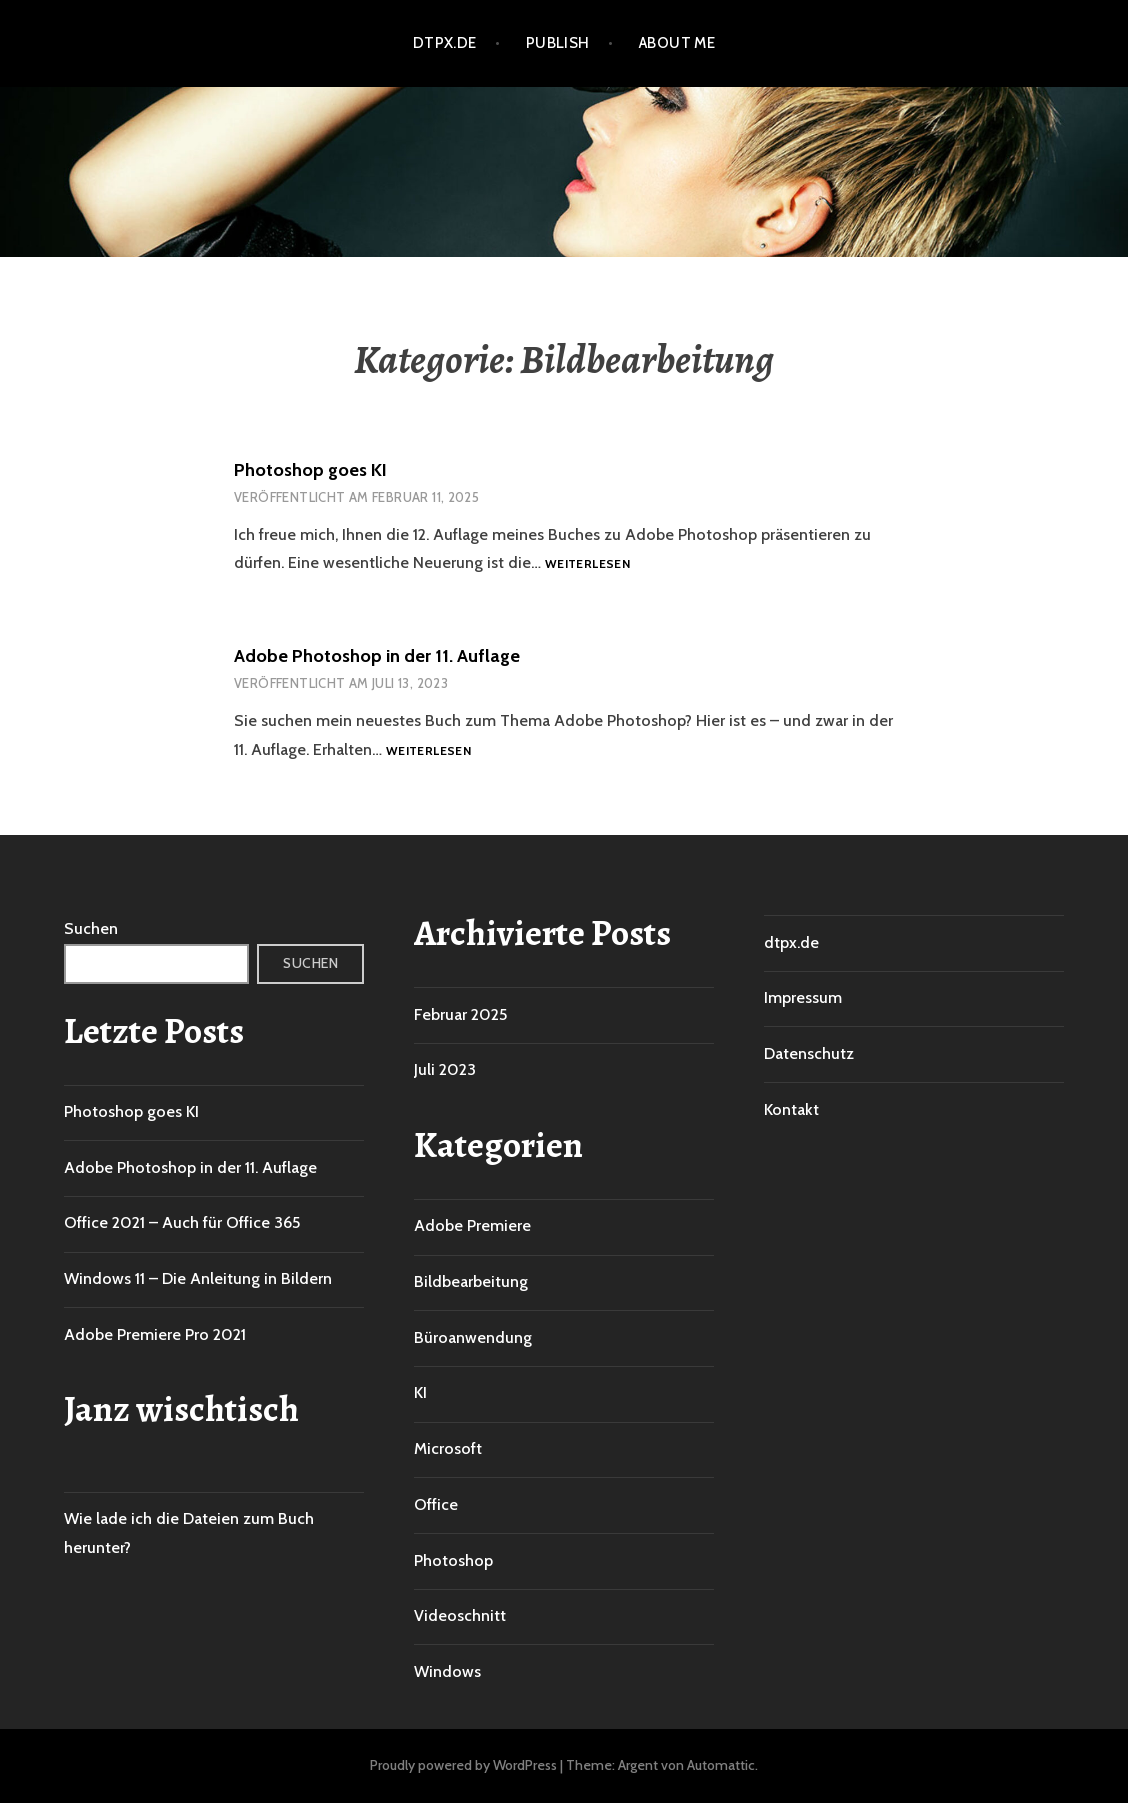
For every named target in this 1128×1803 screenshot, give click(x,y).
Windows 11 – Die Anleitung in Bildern (198, 1278)
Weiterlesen (587, 564)
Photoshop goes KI (310, 470)
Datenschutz (809, 1053)
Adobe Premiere (472, 1225)
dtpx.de (445, 43)
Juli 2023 (445, 1069)
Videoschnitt (460, 1615)
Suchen (91, 928)
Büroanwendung (473, 1337)
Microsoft (448, 1448)
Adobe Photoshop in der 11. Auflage (377, 656)
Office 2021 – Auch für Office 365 (182, 1222)
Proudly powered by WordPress (463, 1765)
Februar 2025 (460, 1014)
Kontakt (791, 1109)
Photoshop (453, 1560)
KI (420, 1392)
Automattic (721, 1765)
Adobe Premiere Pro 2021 (155, 1334)
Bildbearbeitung (471, 1281)
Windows (447, 1671)
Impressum (803, 997)
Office (436, 1504)
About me (677, 43)
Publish (558, 43)
